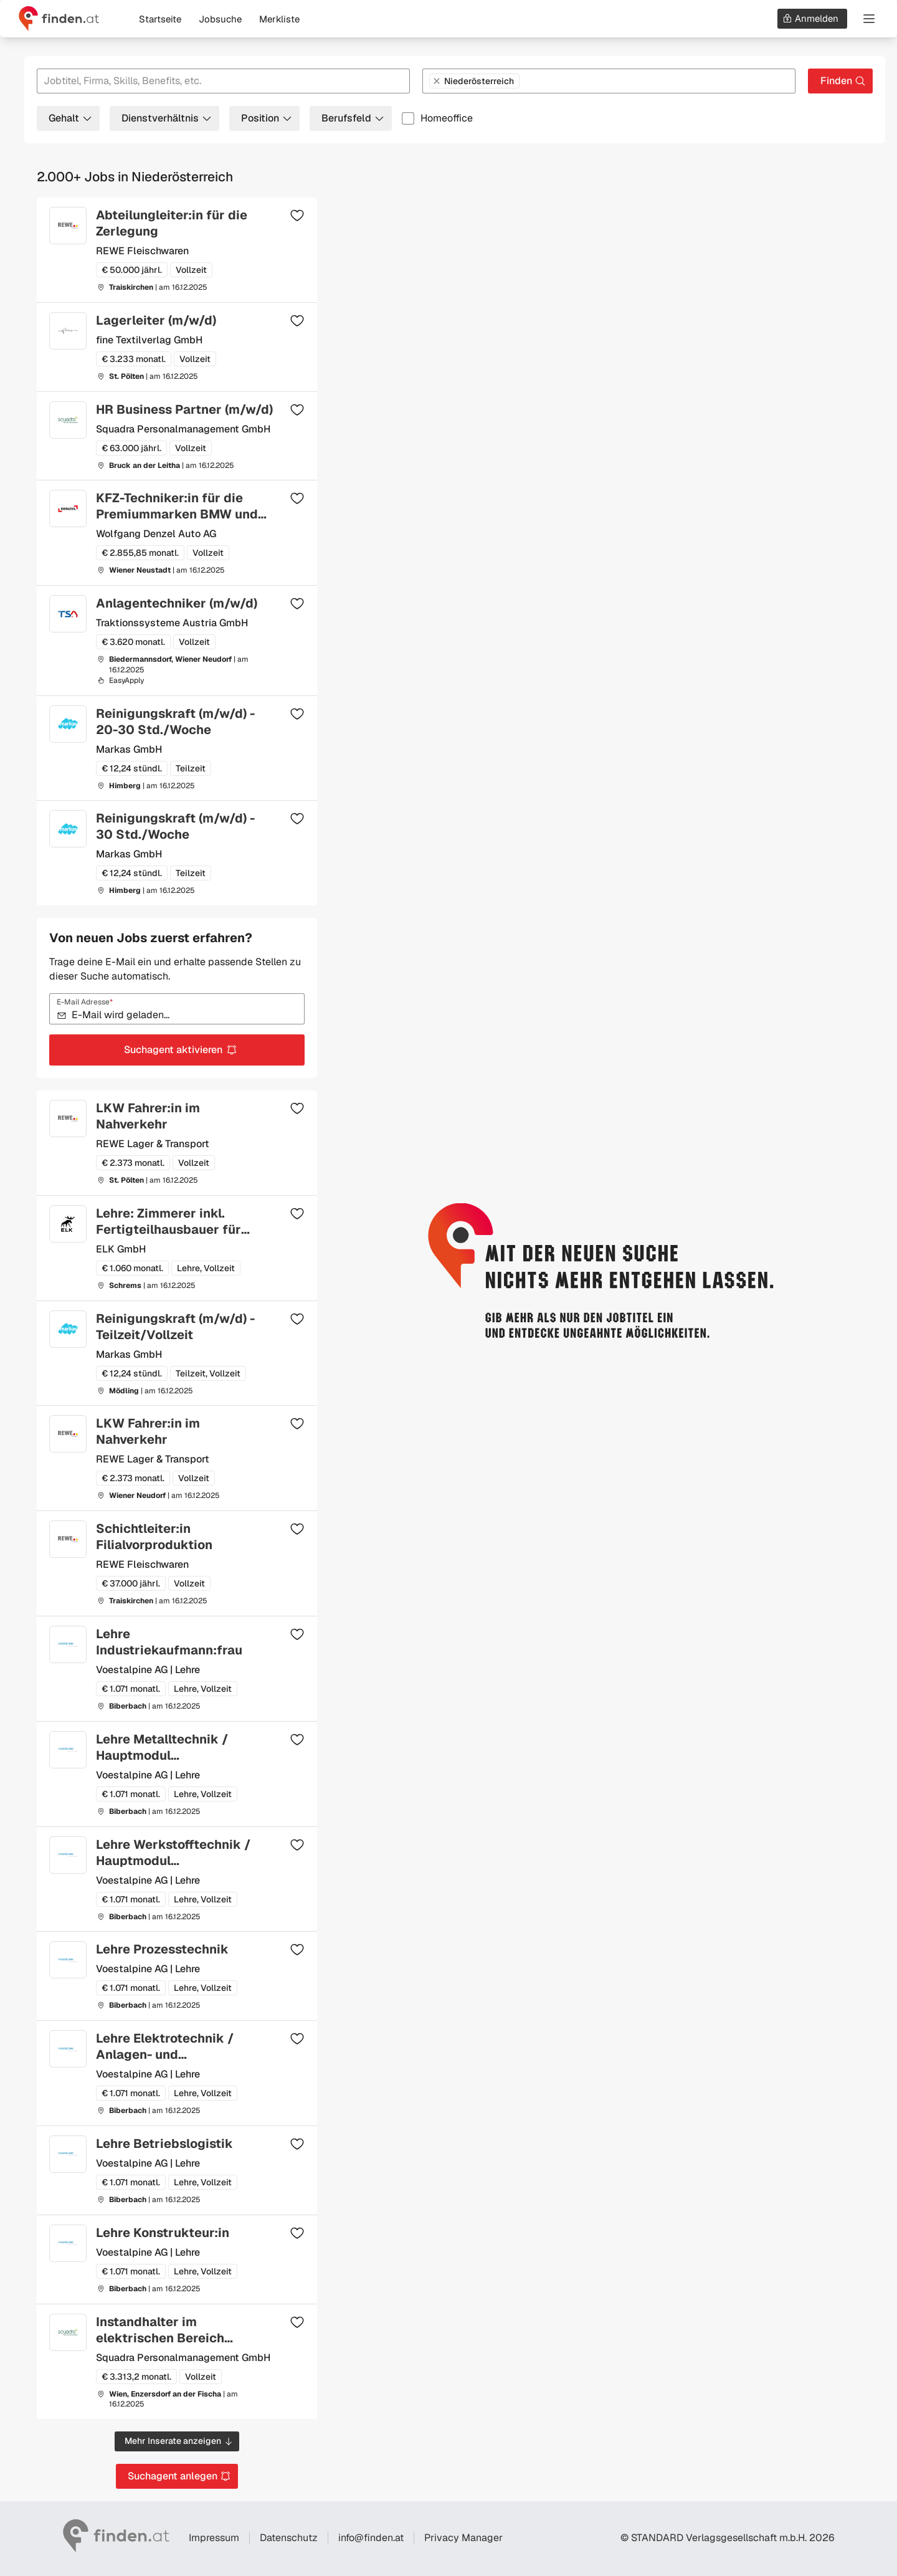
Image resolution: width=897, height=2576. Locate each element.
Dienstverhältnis (166, 118)
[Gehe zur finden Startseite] (58, 18)
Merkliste (279, 19)
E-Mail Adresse (85, 1002)
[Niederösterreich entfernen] (436, 81)
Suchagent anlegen (179, 2476)
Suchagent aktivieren (180, 1049)
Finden (843, 80)
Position (267, 118)
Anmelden (810, 18)
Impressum (214, 2537)
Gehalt (71, 118)
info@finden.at (371, 2537)
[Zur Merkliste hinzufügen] (297, 215)
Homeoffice (446, 118)
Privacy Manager (463, 2538)
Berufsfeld (353, 118)
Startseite (160, 19)
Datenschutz (289, 2537)
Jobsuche (220, 19)
